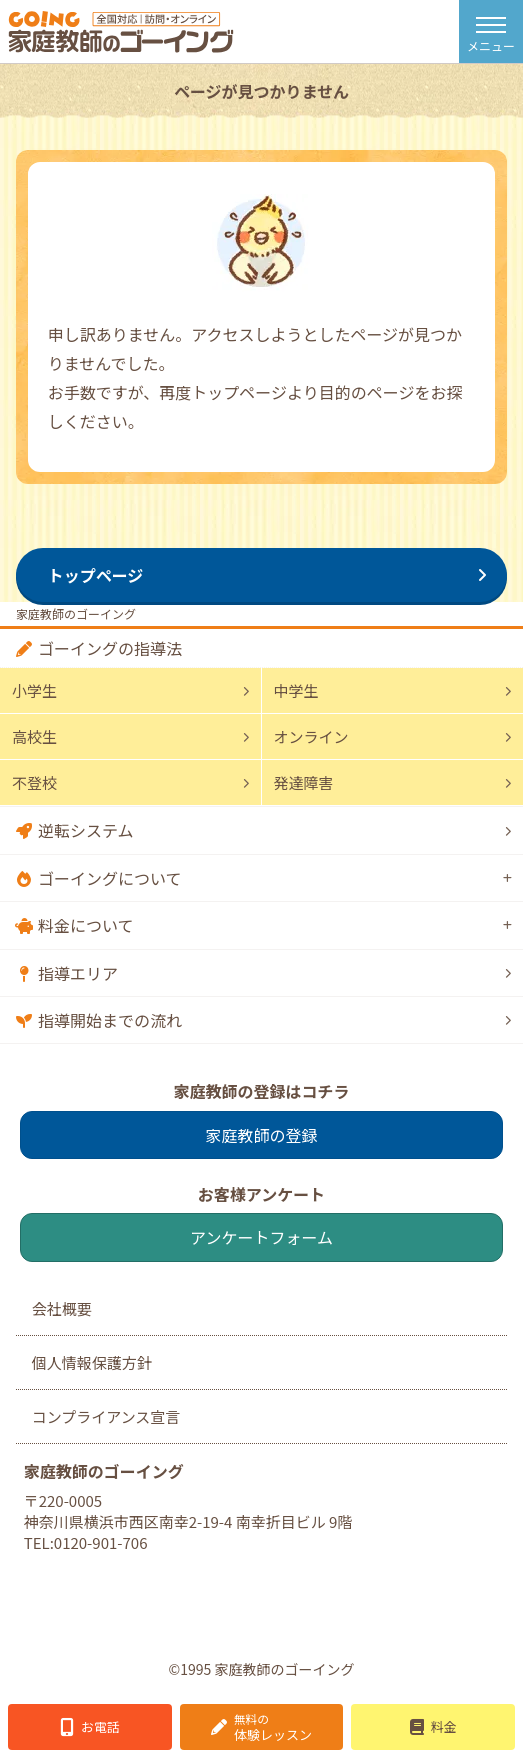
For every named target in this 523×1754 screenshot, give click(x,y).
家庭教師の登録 (261, 1135)
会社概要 (62, 1308)
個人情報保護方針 (92, 1362)
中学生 (296, 690)
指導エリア (78, 973)
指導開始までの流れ (110, 1020)
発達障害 (304, 782)
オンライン (311, 736)
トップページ (96, 575)
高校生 (34, 736)
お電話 (100, 1726)
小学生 (34, 690)
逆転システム (86, 830)
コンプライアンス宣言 (106, 1416)
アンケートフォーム (261, 1237)
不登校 (34, 782)
